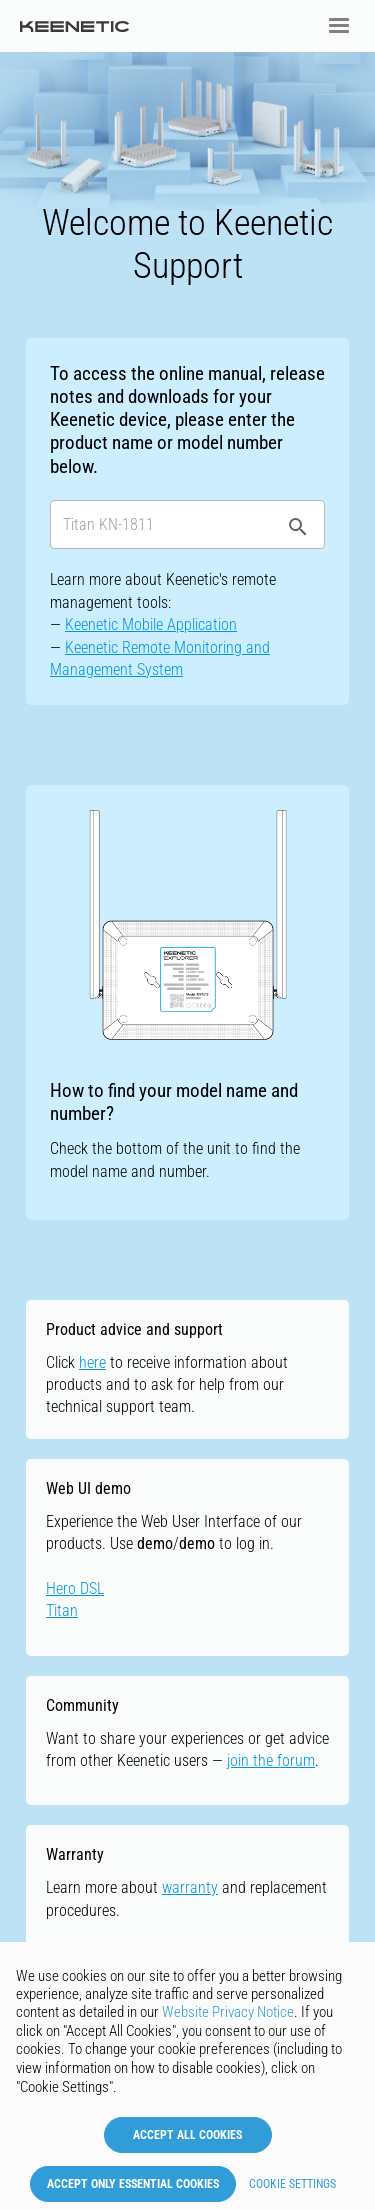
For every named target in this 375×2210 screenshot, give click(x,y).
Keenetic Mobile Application (151, 624)
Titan (62, 1610)
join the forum (271, 1760)
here (92, 1362)
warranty (190, 1887)
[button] (339, 26)
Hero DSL (75, 1588)
